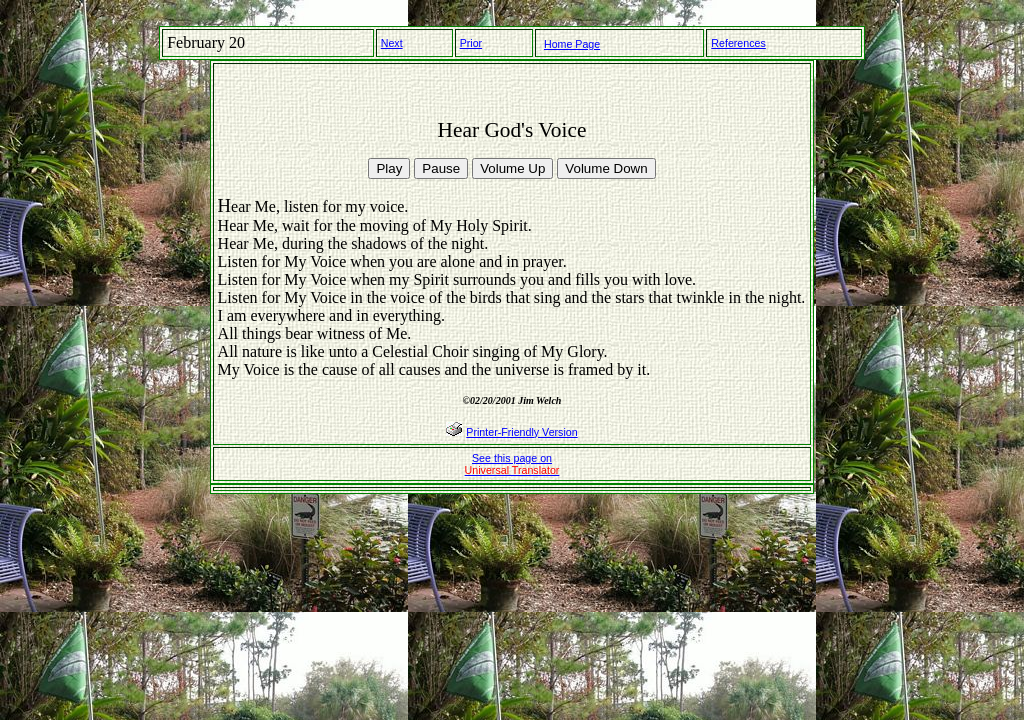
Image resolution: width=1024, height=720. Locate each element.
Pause (441, 168)
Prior (471, 43)
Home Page (572, 44)
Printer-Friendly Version (521, 432)
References (738, 43)
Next (392, 43)
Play (389, 168)
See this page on (512, 464)
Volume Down (606, 168)
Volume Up (512, 168)
